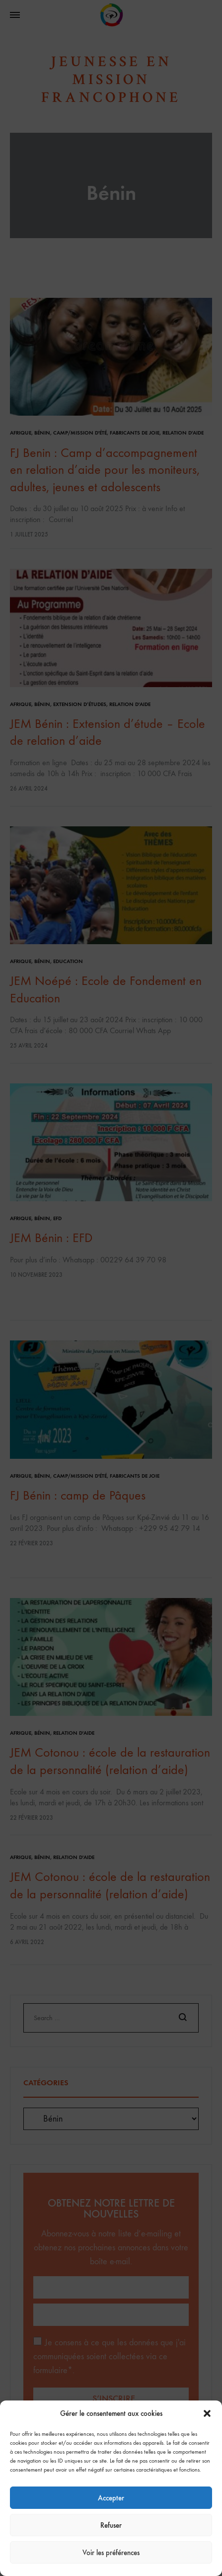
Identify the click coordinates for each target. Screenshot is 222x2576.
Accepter (111, 2497)
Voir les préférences (111, 2552)
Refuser (111, 2525)
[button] (207, 2413)
